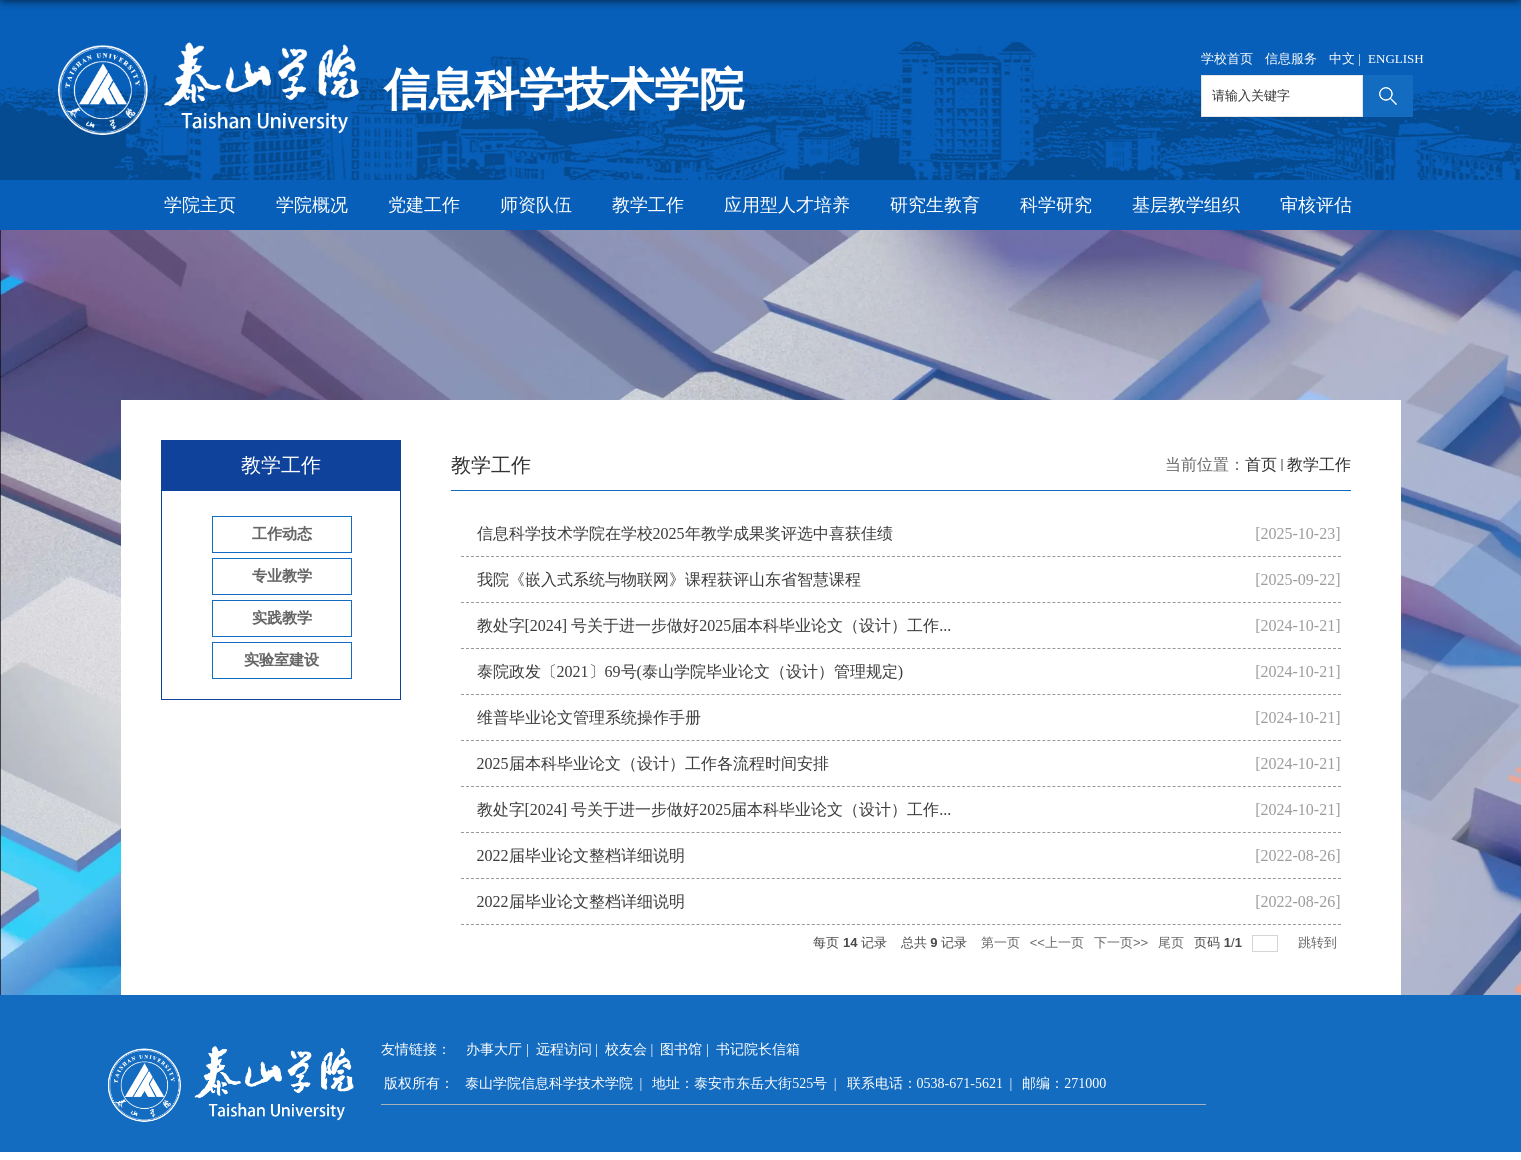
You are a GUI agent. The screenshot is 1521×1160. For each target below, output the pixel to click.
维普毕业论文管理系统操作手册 (589, 717)
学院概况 (312, 205)
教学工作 (648, 205)
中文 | (1346, 58)
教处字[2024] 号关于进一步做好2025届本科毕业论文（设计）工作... (714, 625)
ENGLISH (1396, 58)
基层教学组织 (1186, 205)
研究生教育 (935, 205)
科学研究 (1056, 205)
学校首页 (1227, 58)
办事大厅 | (499, 1049)
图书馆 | (686, 1049)
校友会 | (631, 1049)
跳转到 (1319, 942)
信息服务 (1291, 58)
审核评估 (1316, 205)
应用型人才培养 (787, 205)
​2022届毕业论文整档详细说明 (581, 855)
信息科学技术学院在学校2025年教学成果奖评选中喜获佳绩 (685, 533)
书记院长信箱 (758, 1049)
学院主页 (200, 205)
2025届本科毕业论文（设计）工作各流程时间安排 (653, 763)
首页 (1261, 464)
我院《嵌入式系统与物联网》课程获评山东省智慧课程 (669, 579)
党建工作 (424, 205)
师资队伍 (536, 205)
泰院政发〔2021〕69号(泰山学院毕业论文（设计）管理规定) (690, 671)
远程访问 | (569, 1049)
